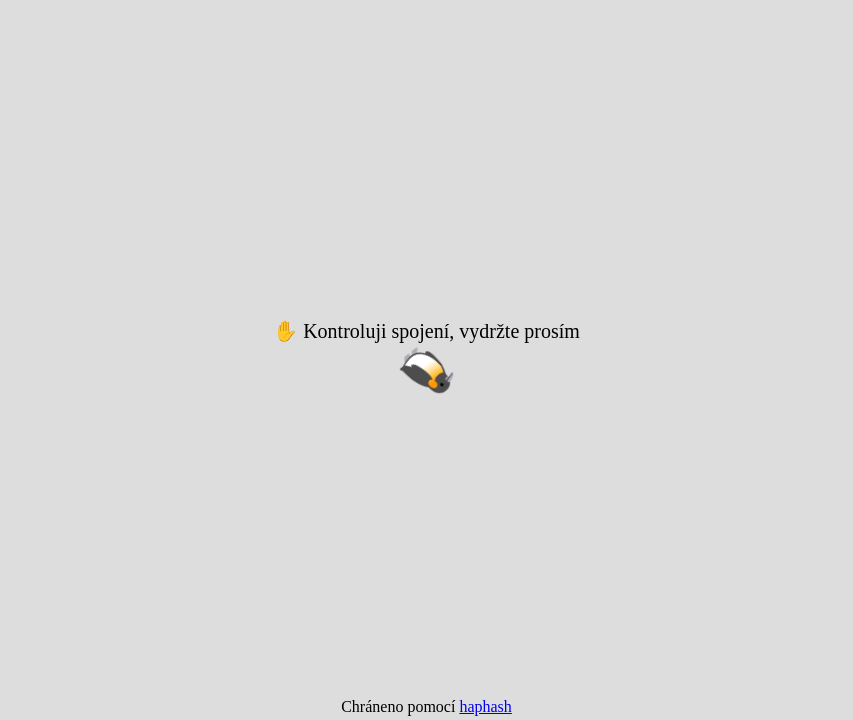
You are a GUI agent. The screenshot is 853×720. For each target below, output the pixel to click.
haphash (485, 706)
